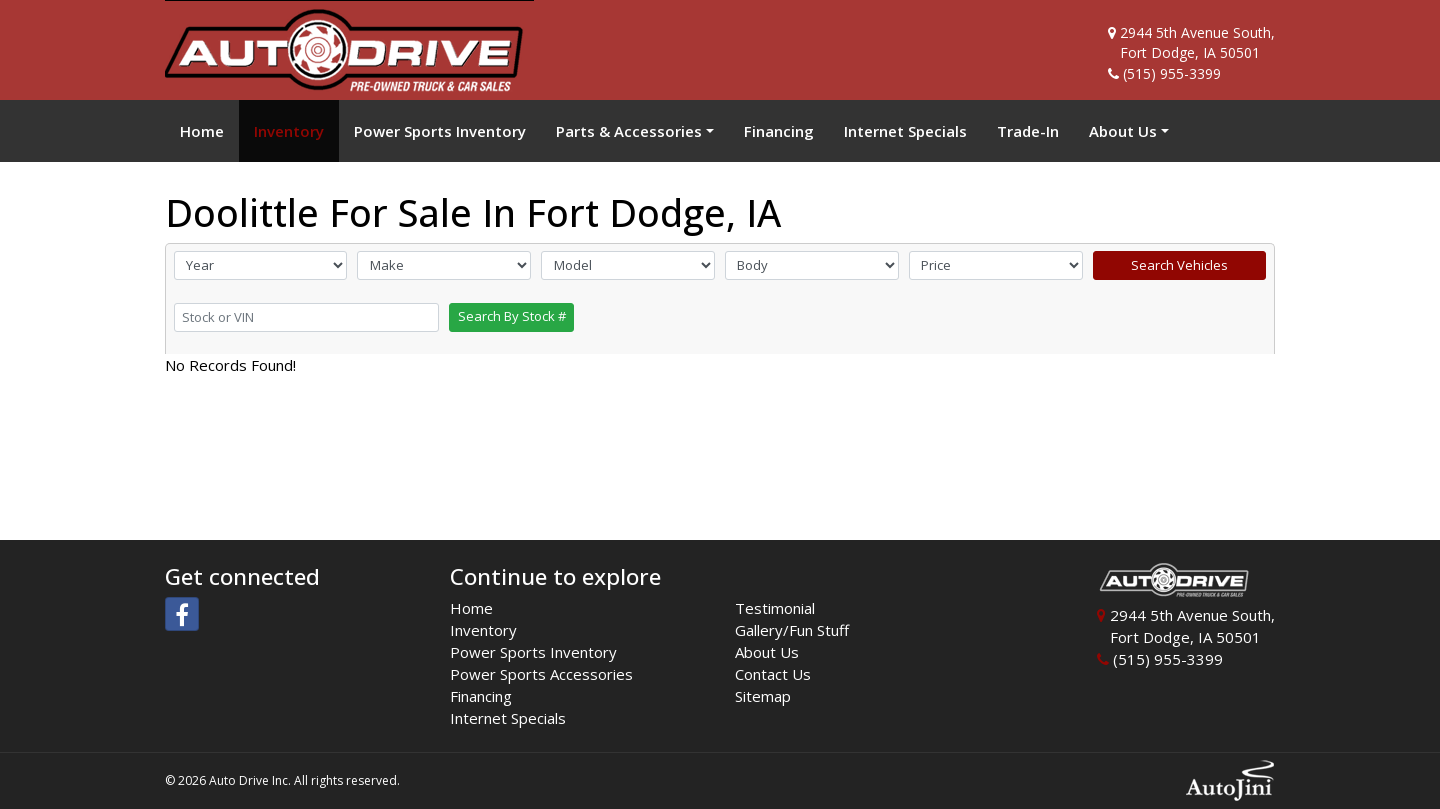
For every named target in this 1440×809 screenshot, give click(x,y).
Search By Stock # (512, 316)
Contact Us (773, 674)
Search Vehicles (1179, 265)
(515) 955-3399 (1172, 73)
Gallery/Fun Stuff (792, 630)
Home (471, 608)
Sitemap (763, 696)
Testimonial (775, 608)
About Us (767, 652)
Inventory (483, 630)
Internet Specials (508, 718)
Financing (481, 696)
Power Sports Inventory (533, 652)
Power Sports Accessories (541, 674)
